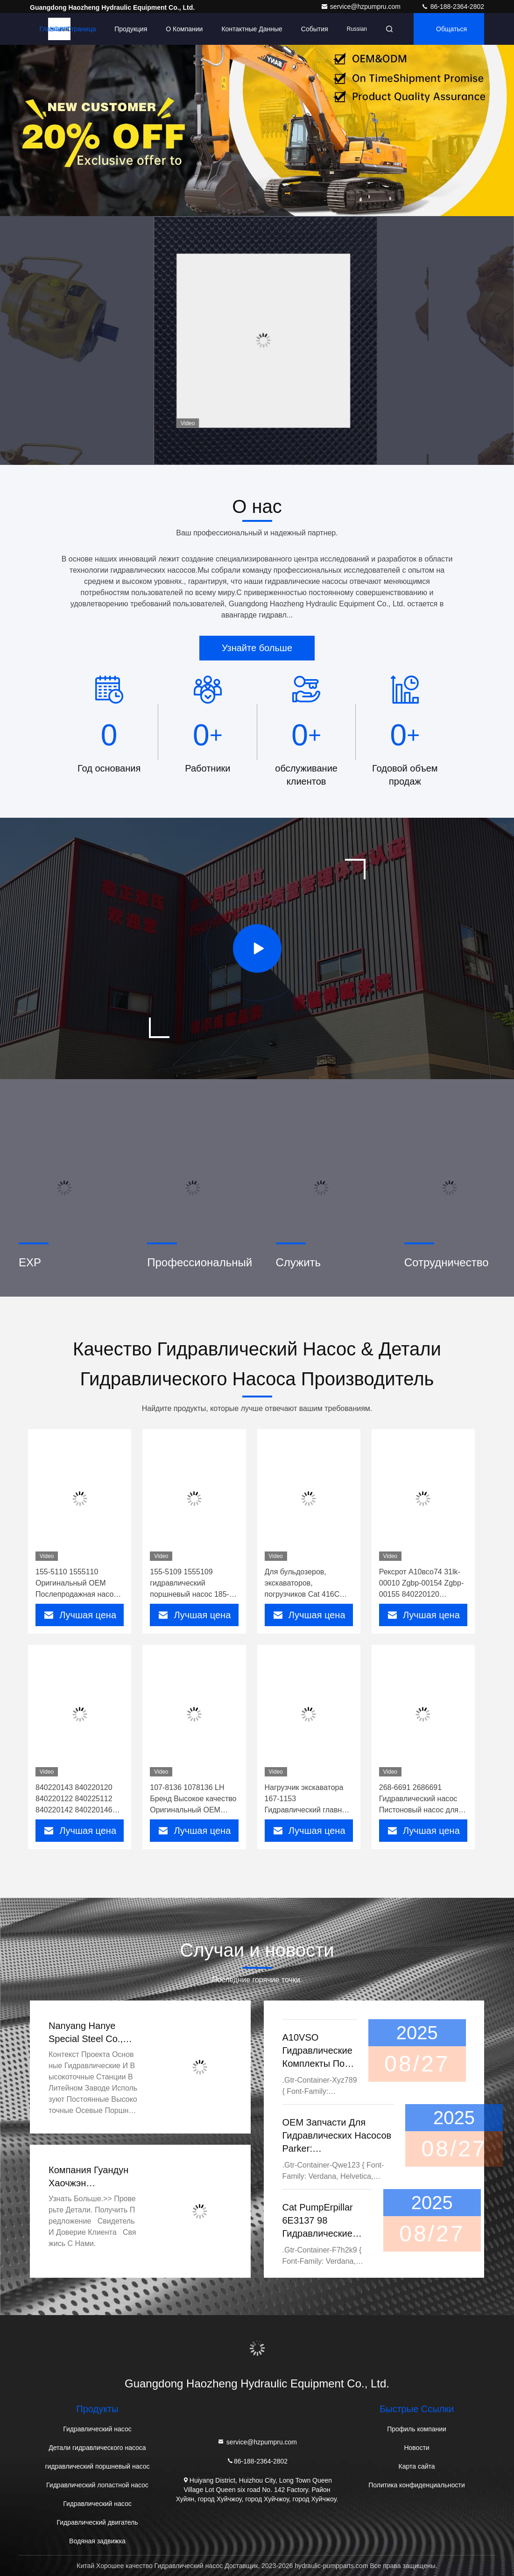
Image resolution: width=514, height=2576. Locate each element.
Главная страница (68, 29)
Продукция (130, 29)
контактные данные (251, 29)
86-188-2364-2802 (452, 6)
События (314, 29)
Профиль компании (416, 2429)
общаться (451, 29)
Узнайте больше (257, 648)
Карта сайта (417, 2466)
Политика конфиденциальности (416, 2485)
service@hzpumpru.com (361, 6)
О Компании (184, 29)
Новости (416, 2447)
